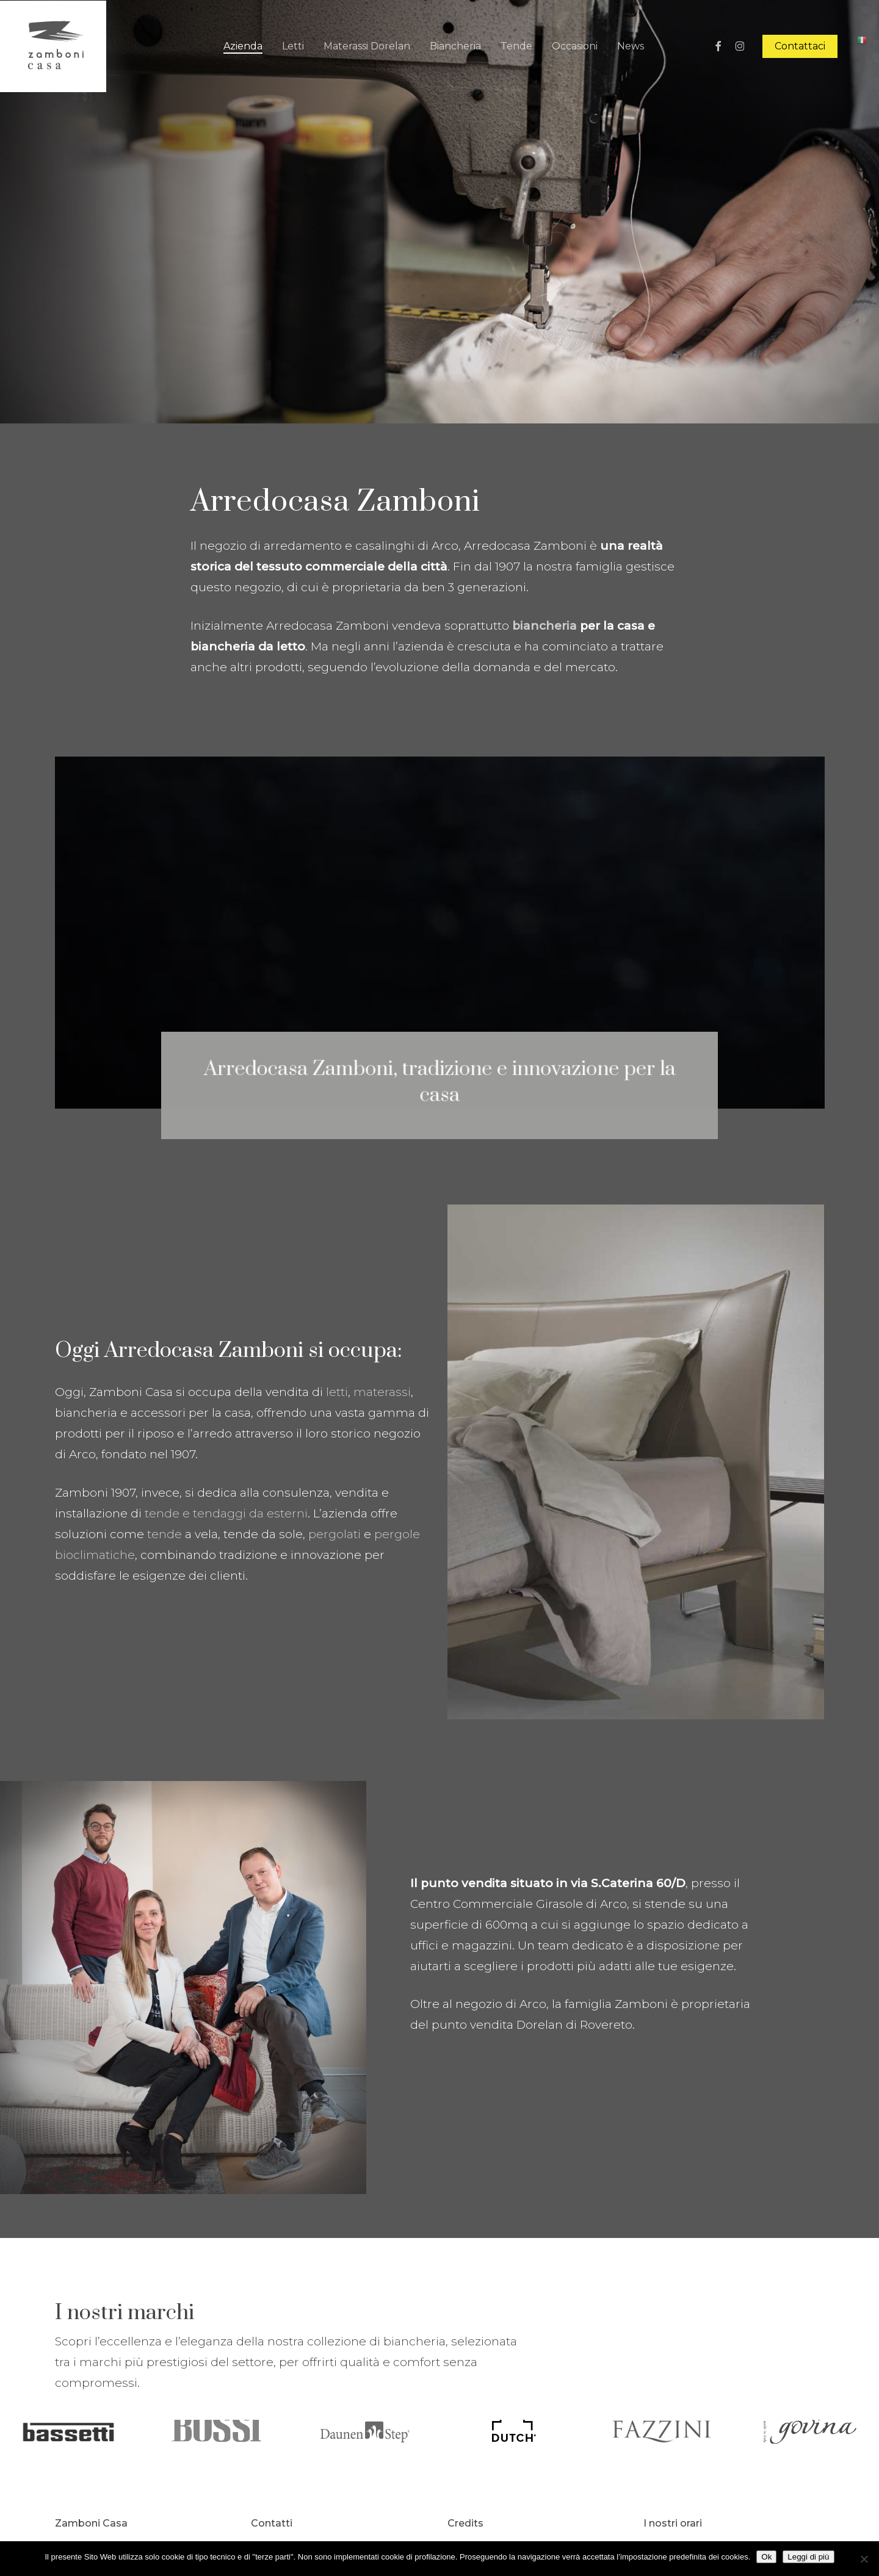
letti (337, 1392)
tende (164, 1534)
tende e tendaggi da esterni (226, 1513)
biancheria (544, 626)
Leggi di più (808, 2556)
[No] (864, 2559)
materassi (382, 1392)
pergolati (334, 1534)
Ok (766, 2556)
